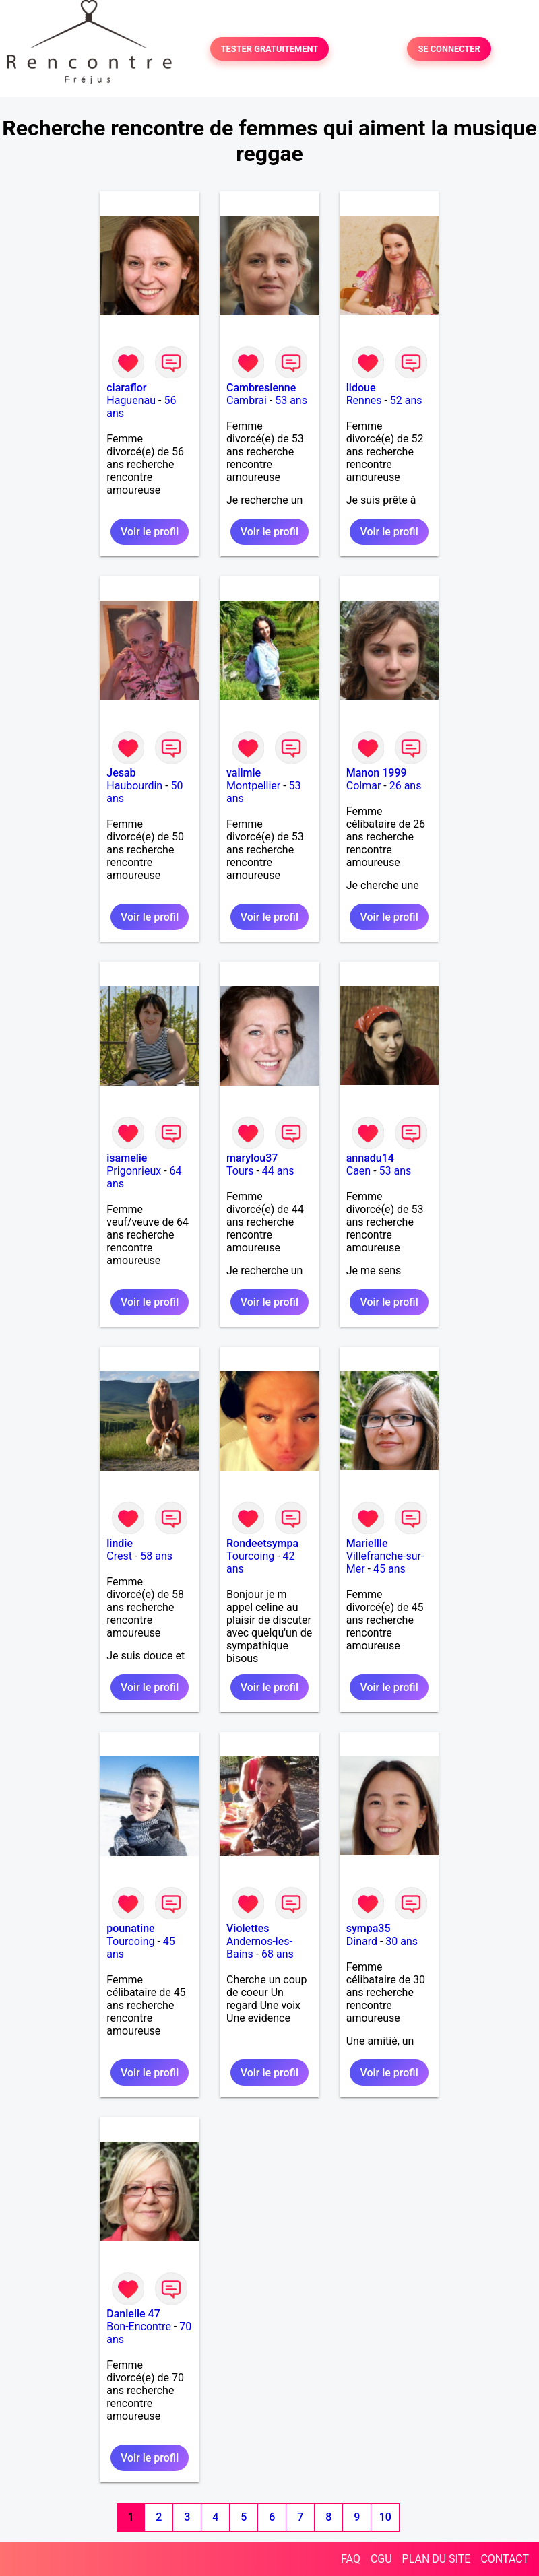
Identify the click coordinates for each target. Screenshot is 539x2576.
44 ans (278, 1170)
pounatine (130, 1928)
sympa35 (368, 1928)
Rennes (364, 400)
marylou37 (252, 1158)
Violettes (248, 1928)
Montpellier (253, 785)
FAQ (350, 2558)
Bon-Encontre (138, 2326)
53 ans (291, 400)
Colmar (363, 785)
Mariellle (367, 1543)
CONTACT (504, 2558)
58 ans (156, 1556)
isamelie (126, 1158)
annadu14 (370, 1158)
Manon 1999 (376, 772)
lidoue (361, 387)
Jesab (120, 772)
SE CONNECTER (449, 49)
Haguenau (131, 400)
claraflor (126, 387)
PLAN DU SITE (436, 2558)
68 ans (277, 1954)
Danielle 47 (133, 2313)
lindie (119, 1543)
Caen (358, 1170)
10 (385, 2517)
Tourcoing (250, 1556)
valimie (243, 772)
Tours (239, 1170)
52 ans (406, 400)
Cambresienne (261, 387)
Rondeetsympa (262, 1543)
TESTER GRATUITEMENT (270, 49)
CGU (381, 2558)
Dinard (361, 1941)
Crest (119, 1556)
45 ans (389, 1568)
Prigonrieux (133, 1170)
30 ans (401, 1941)
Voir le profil (150, 531)
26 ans (405, 785)
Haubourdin (134, 785)
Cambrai (246, 400)
